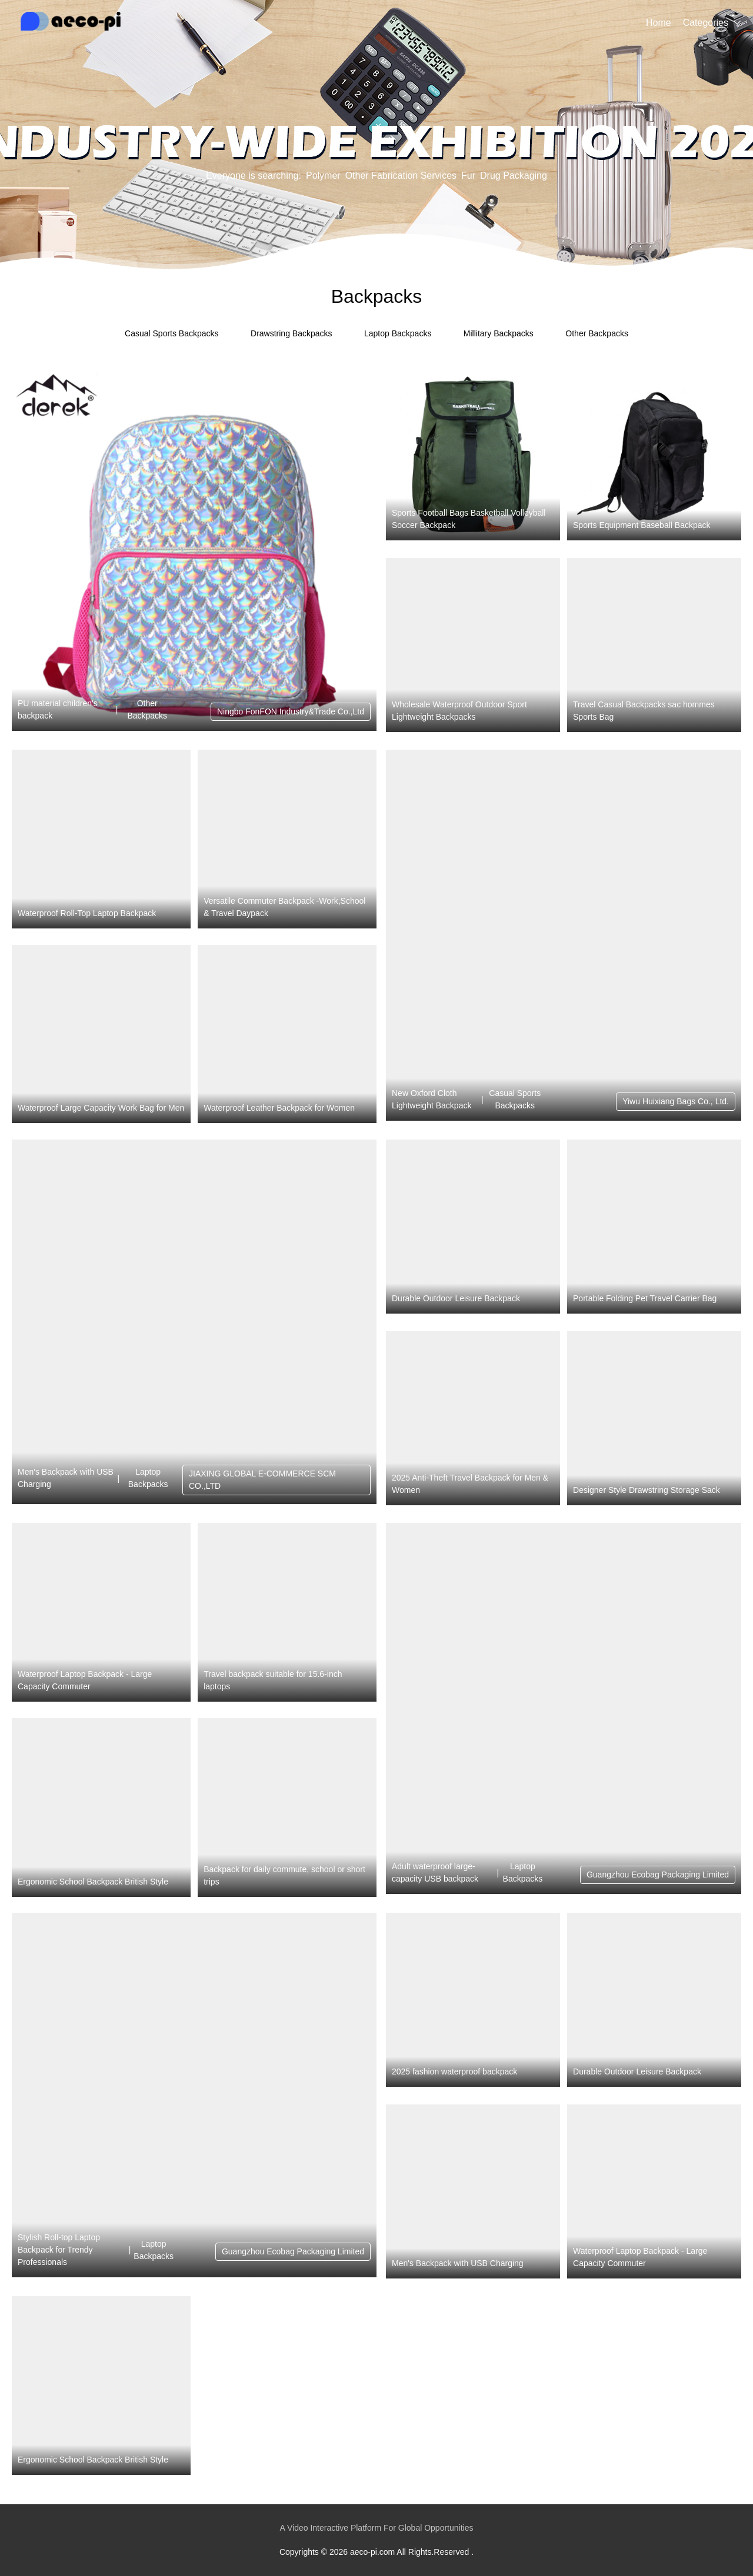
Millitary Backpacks (499, 333)
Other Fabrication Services (401, 176)
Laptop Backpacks (397, 333)
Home (658, 23)
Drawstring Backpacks (291, 333)
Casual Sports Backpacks (172, 333)
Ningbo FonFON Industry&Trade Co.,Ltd (290, 711)
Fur (468, 176)
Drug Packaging (513, 176)
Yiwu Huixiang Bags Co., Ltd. (675, 1101)
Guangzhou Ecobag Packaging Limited (658, 1874)
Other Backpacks (596, 333)
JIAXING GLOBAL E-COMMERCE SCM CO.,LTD (262, 1480)
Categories (705, 23)
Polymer (323, 176)
